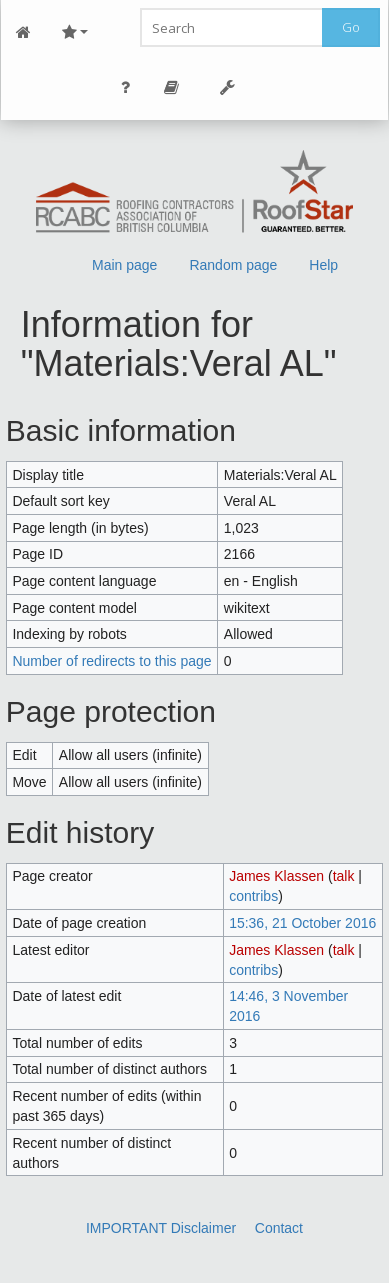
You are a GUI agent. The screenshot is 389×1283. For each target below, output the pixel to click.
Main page (124, 265)
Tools (228, 87)
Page (172, 87)
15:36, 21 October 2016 (302, 923)
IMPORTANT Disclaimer (161, 1228)
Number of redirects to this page (111, 661)
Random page (233, 265)
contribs (253, 896)
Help (323, 265)
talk (344, 876)
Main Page (24, 32)
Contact (279, 1228)
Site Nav (75, 32)
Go (351, 27)
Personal (126, 87)
